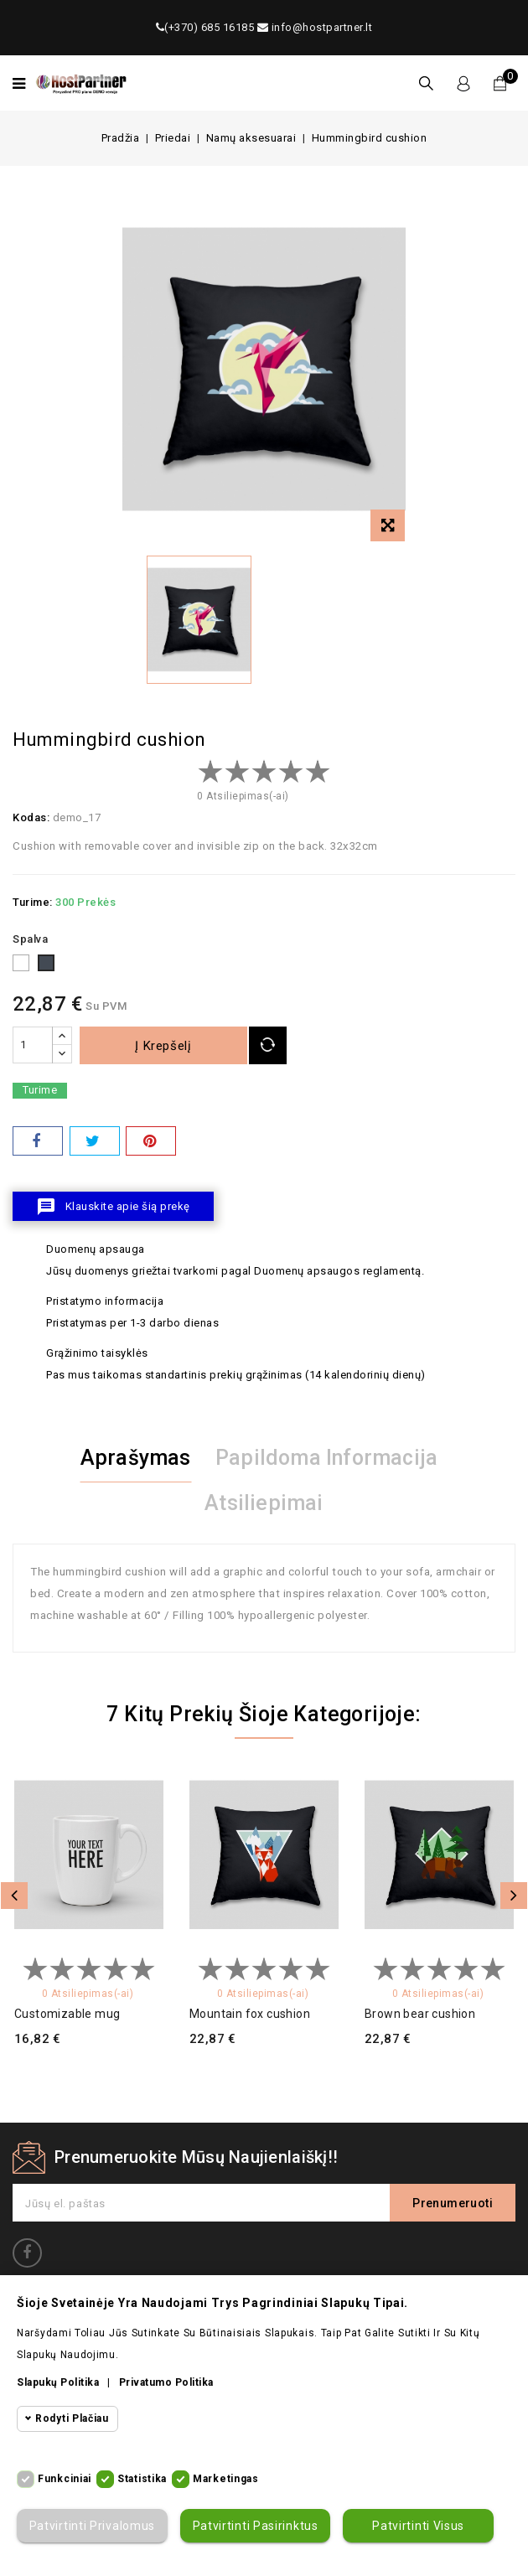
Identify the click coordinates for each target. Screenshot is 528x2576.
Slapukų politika (58, 2382)
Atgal (14, 1895)
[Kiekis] (33, 1045)
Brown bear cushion (420, 2013)
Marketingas (226, 2479)
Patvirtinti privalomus (92, 2525)
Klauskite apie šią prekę (113, 1207)
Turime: (33, 902)
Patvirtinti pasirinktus (255, 2525)
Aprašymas (135, 1458)
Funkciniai (64, 2479)
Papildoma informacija (326, 1458)
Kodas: (31, 817)
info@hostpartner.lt (315, 27)
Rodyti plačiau (72, 2418)
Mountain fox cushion (249, 2013)
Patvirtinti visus (418, 2525)
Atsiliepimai (263, 1503)
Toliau (513, 1895)
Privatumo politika (166, 2382)
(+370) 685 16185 (205, 27)
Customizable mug (67, 2013)
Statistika (142, 2479)
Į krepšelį (164, 1045)
